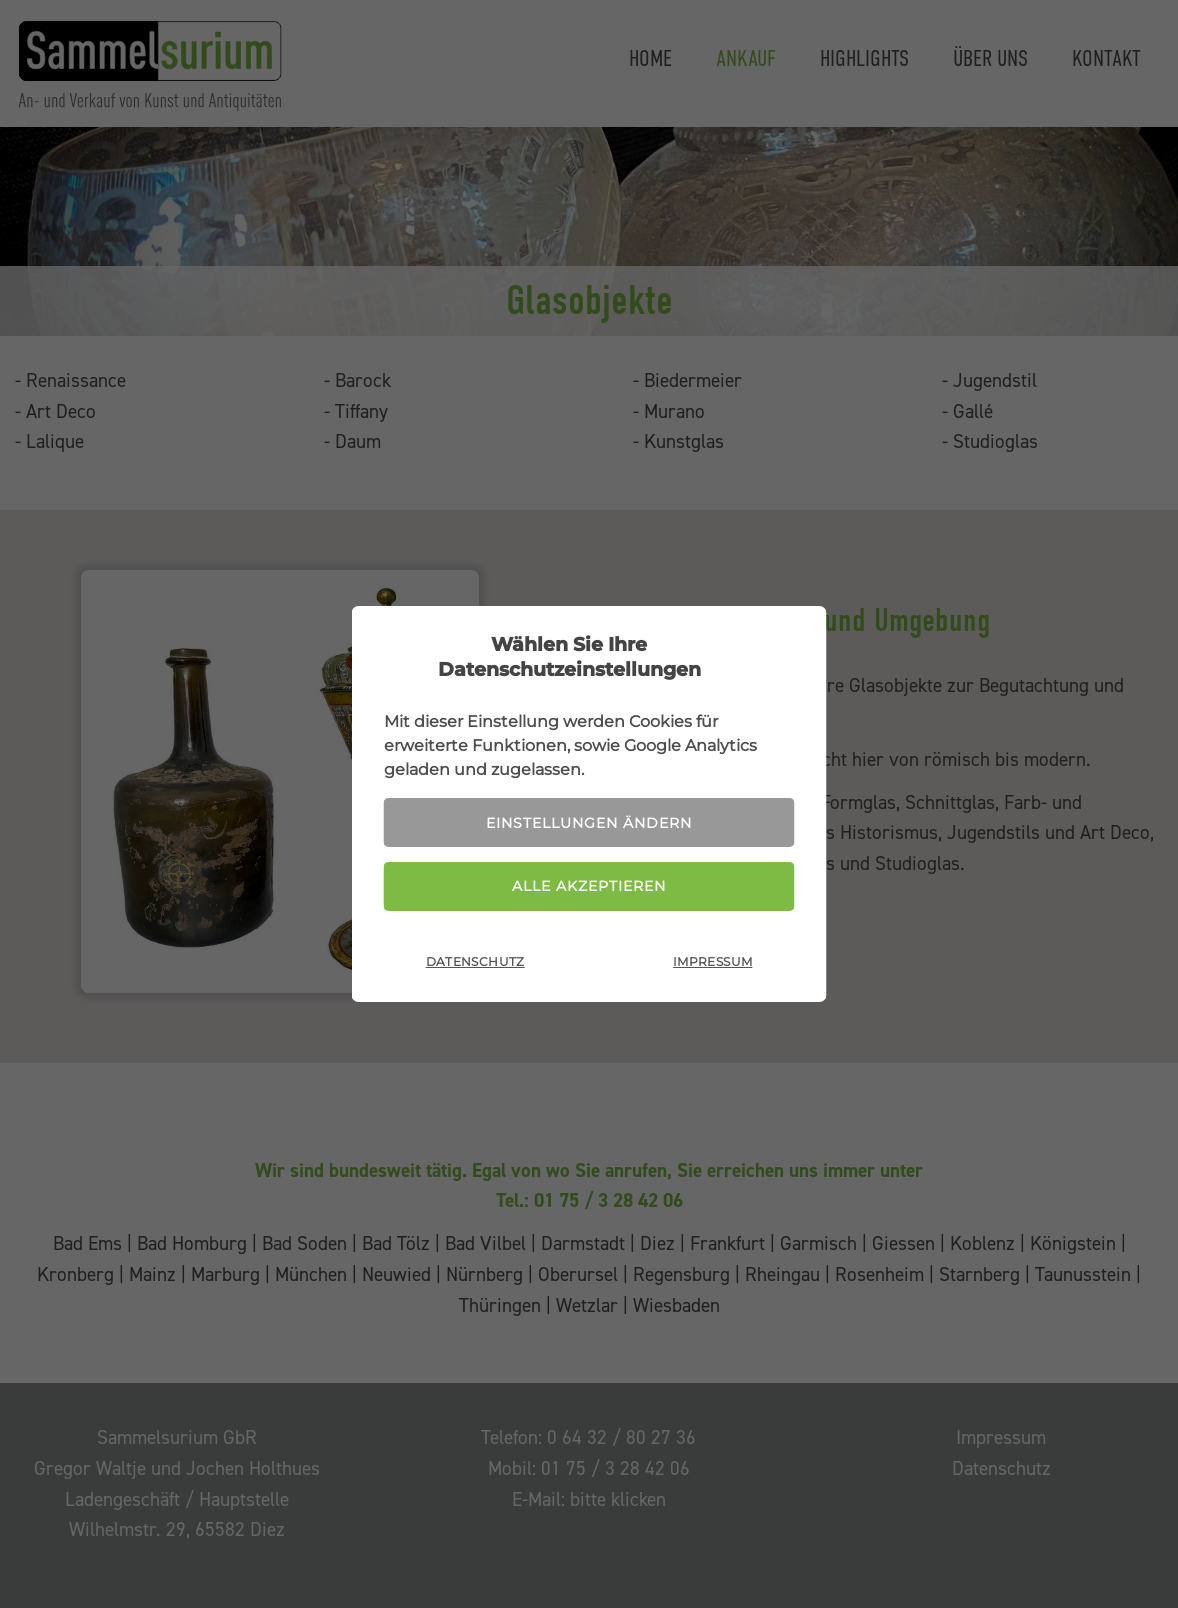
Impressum (712, 961)
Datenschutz (475, 961)
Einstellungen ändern (589, 823)
